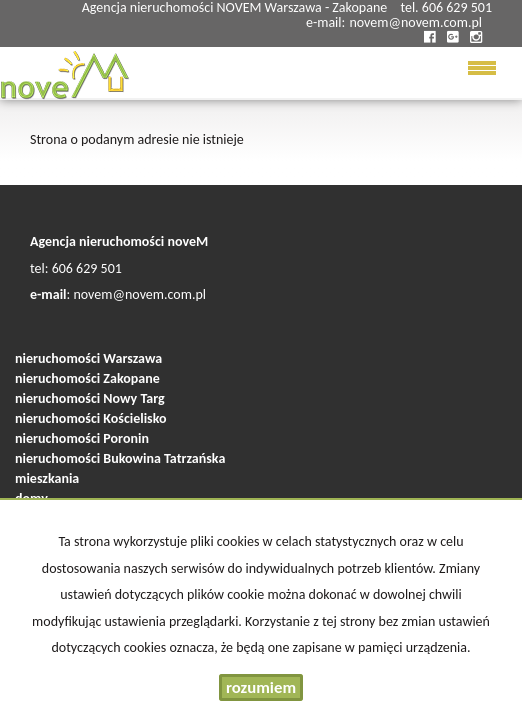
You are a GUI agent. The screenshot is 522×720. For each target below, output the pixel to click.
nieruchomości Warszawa (88, 358)
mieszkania (47, 478)
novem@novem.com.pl (415, 22)
